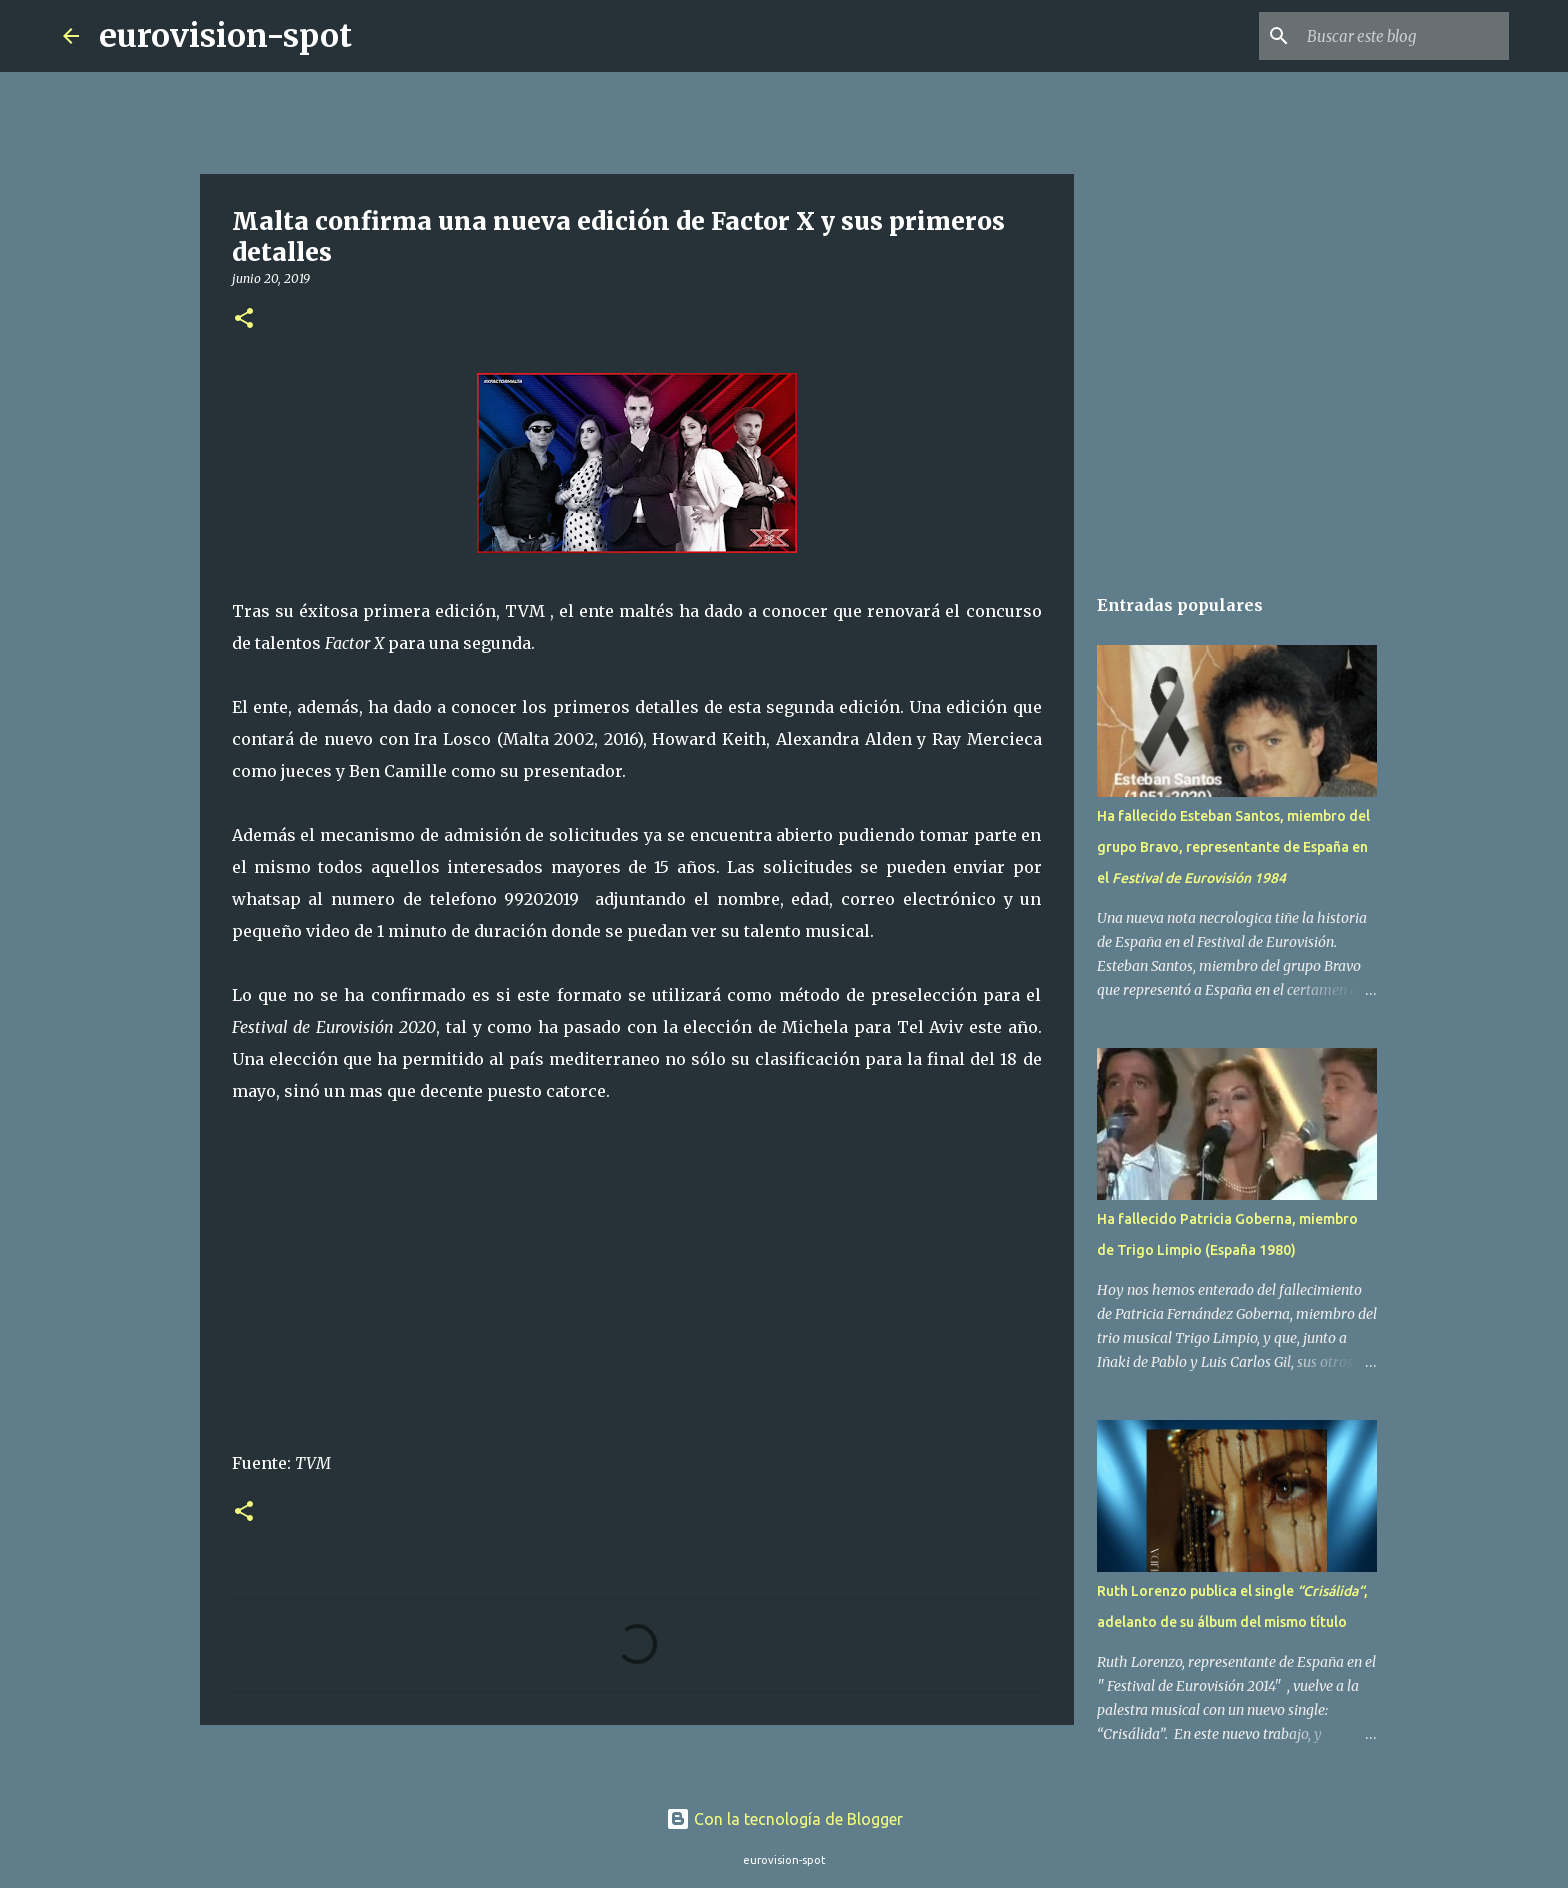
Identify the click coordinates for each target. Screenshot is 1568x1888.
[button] (244, 319)
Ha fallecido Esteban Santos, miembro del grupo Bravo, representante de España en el (1233, 847)
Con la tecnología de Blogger (784, 1819)
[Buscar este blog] (1404, 36)
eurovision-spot (225, 36)
